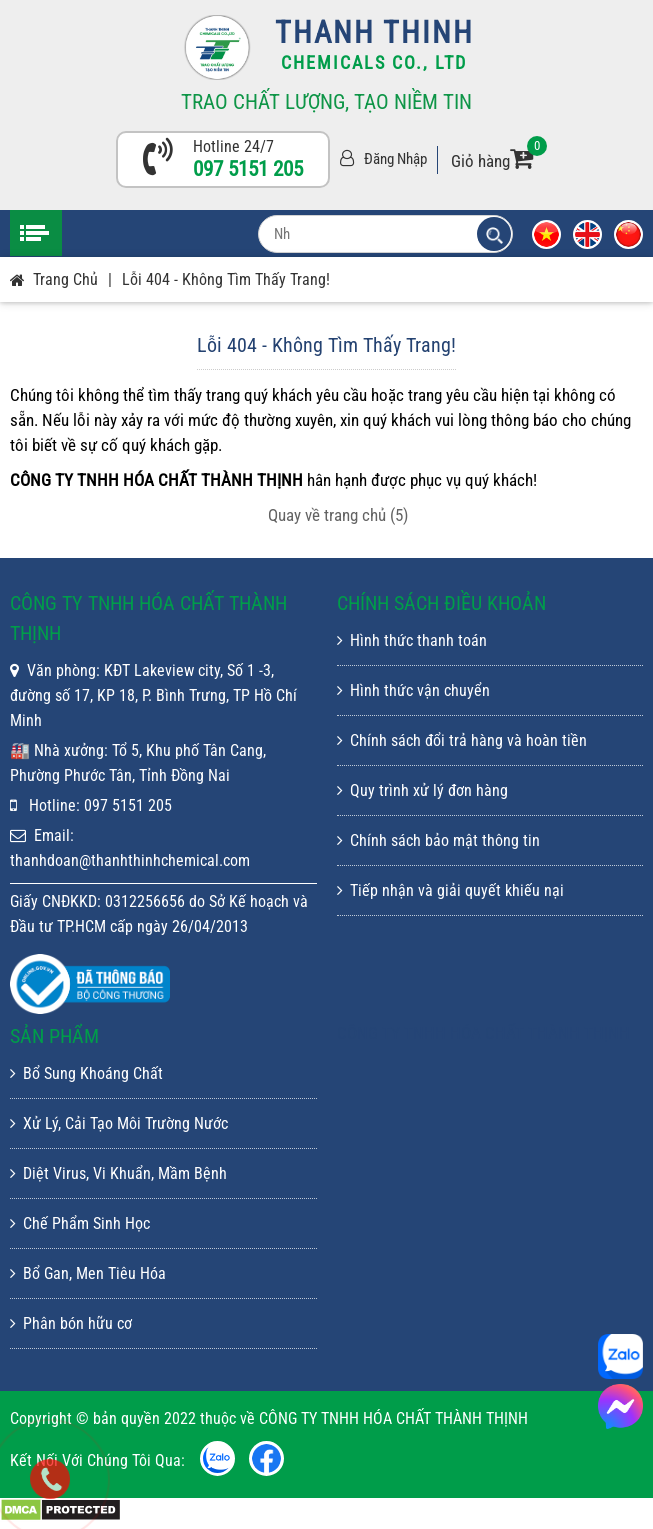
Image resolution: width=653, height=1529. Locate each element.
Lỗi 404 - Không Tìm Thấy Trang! (226, 279)
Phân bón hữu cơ (71, 1323)
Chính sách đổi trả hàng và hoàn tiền (462, 740)
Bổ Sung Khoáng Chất (86, 1073)
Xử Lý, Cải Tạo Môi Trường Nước (119, 1123)
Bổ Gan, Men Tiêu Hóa (88, 1273)
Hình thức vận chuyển (413, 690)
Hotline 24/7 (233, 146)
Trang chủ (65, 279)
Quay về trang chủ (338, 515)
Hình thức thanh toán (412, 640)
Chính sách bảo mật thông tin (438, 840)
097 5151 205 (248, 169)
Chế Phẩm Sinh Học (80, 1223)
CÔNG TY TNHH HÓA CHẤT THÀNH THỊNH (483, 1033)
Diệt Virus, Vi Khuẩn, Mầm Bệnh (118, 1173)
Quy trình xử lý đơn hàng (422, 790)
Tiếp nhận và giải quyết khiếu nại (450, 890)
